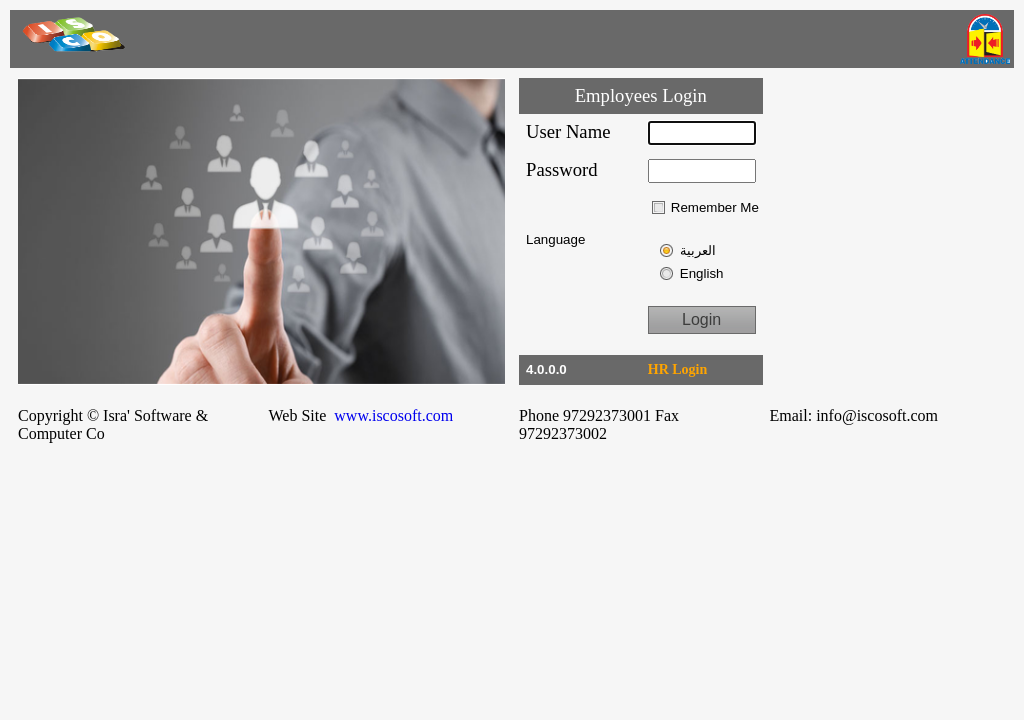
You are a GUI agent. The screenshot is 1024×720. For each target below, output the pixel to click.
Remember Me (715, 207)
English (702, 273)
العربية (698, 250)
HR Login (678, 369)
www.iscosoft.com (395, 415)
